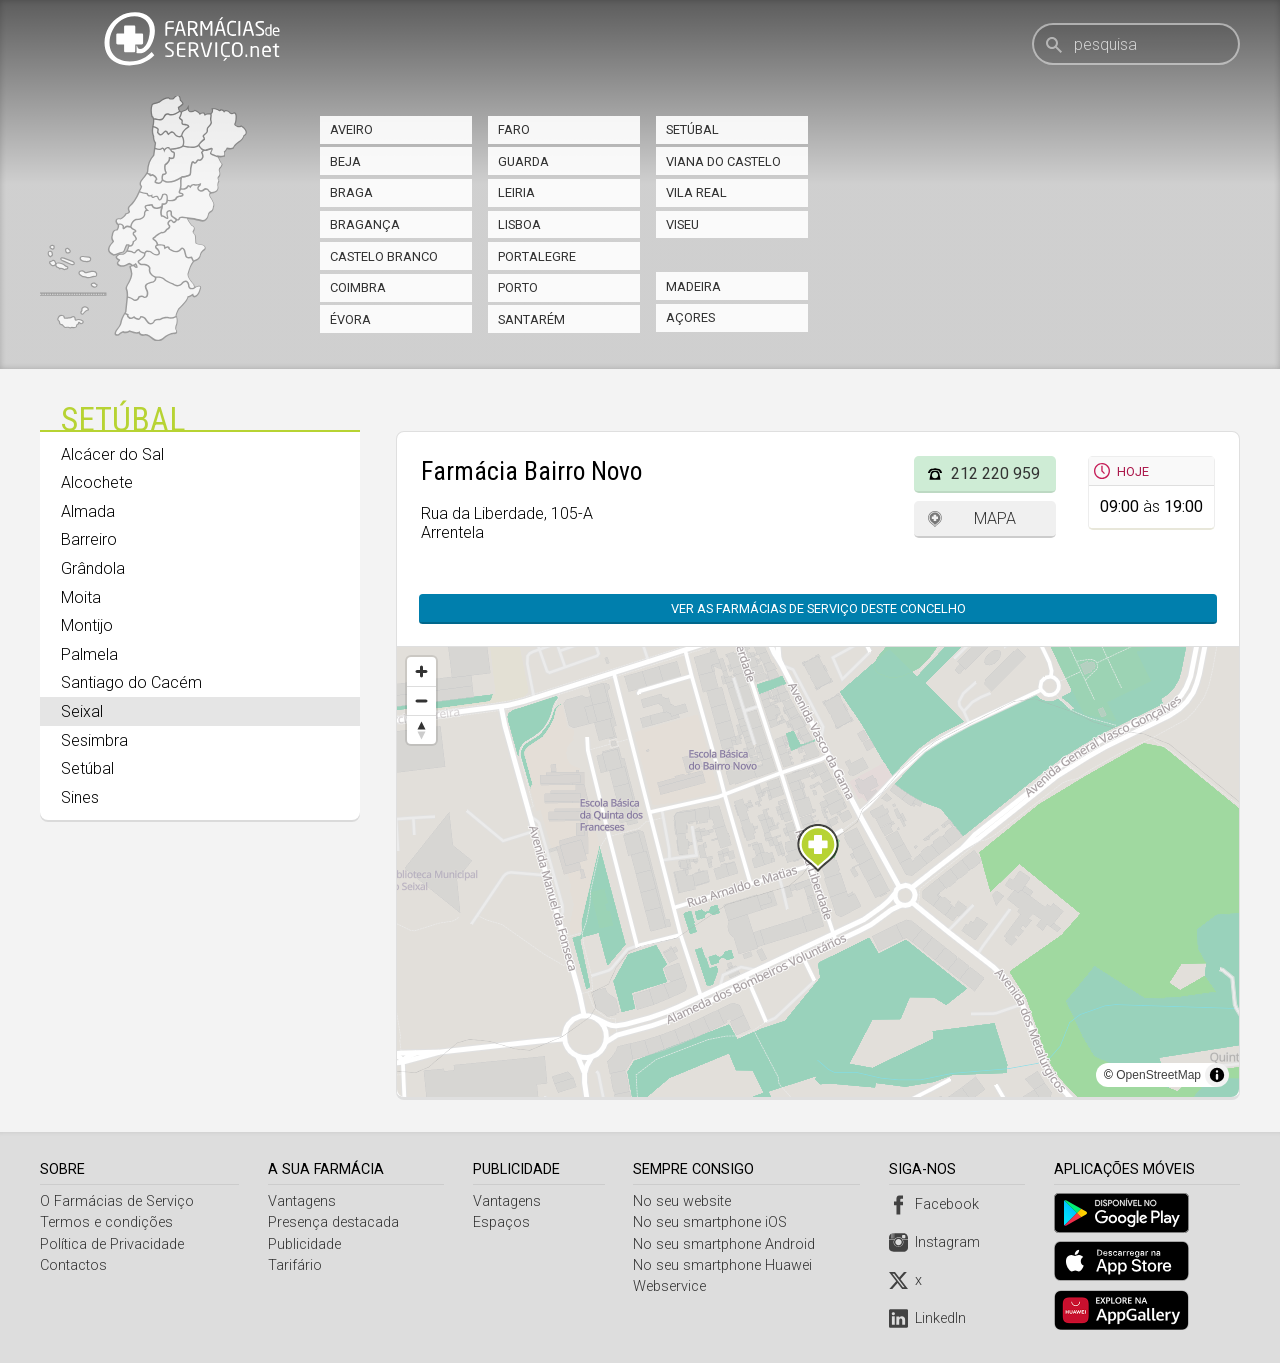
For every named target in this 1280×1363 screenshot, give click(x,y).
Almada (88, 511)
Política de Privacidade (112, 1244)
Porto (518, 287)
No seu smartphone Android (727, 1244)
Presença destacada (334, 1222)
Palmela (89, 654)
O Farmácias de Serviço (117, 1201)
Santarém (531, 319)
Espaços (502, 1222)
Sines (80, 797)
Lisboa (519, 224)
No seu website (685, 1201)
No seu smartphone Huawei (725, 1265)
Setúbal (692, 129)
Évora (350, 319)
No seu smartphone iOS (713, 1222)
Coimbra (358, 287)
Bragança (365, 224)
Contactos (73, 1265)
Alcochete (97, 482)
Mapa (995, 518)
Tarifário (296, 1265)
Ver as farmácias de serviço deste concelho (818, 608)
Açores (690, 317)
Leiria (516, 192)
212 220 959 (995, 473)
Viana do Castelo (723, 161)
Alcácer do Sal (112, 454)
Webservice (672, 1286)
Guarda (523, 161)
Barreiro (89, 539)
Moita (81, 597)
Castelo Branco (384, 256)
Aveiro (351, 129)
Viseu (682, 224)
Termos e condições (106, 1222)
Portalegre (537, 256)
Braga (351, 192)
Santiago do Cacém (131, 682)
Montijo (87, 625)
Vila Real (696, 192)
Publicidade (305, 1244)
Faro (514, 129)
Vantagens (303, 1201)
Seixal (82, 711)
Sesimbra (94, 740)
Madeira (693, 286)
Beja (345, 161)
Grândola (93, 568)
